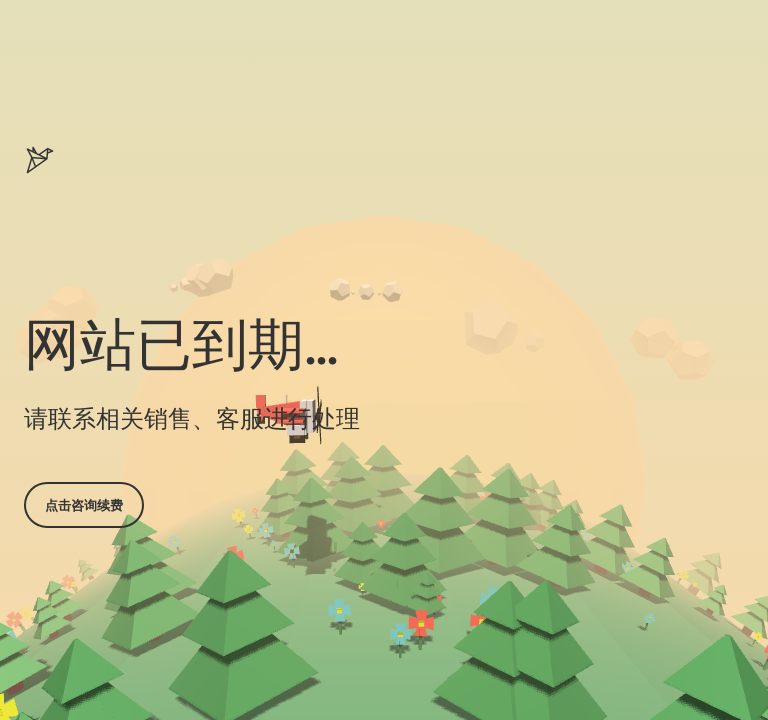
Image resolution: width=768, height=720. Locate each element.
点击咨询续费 (84, 505)
